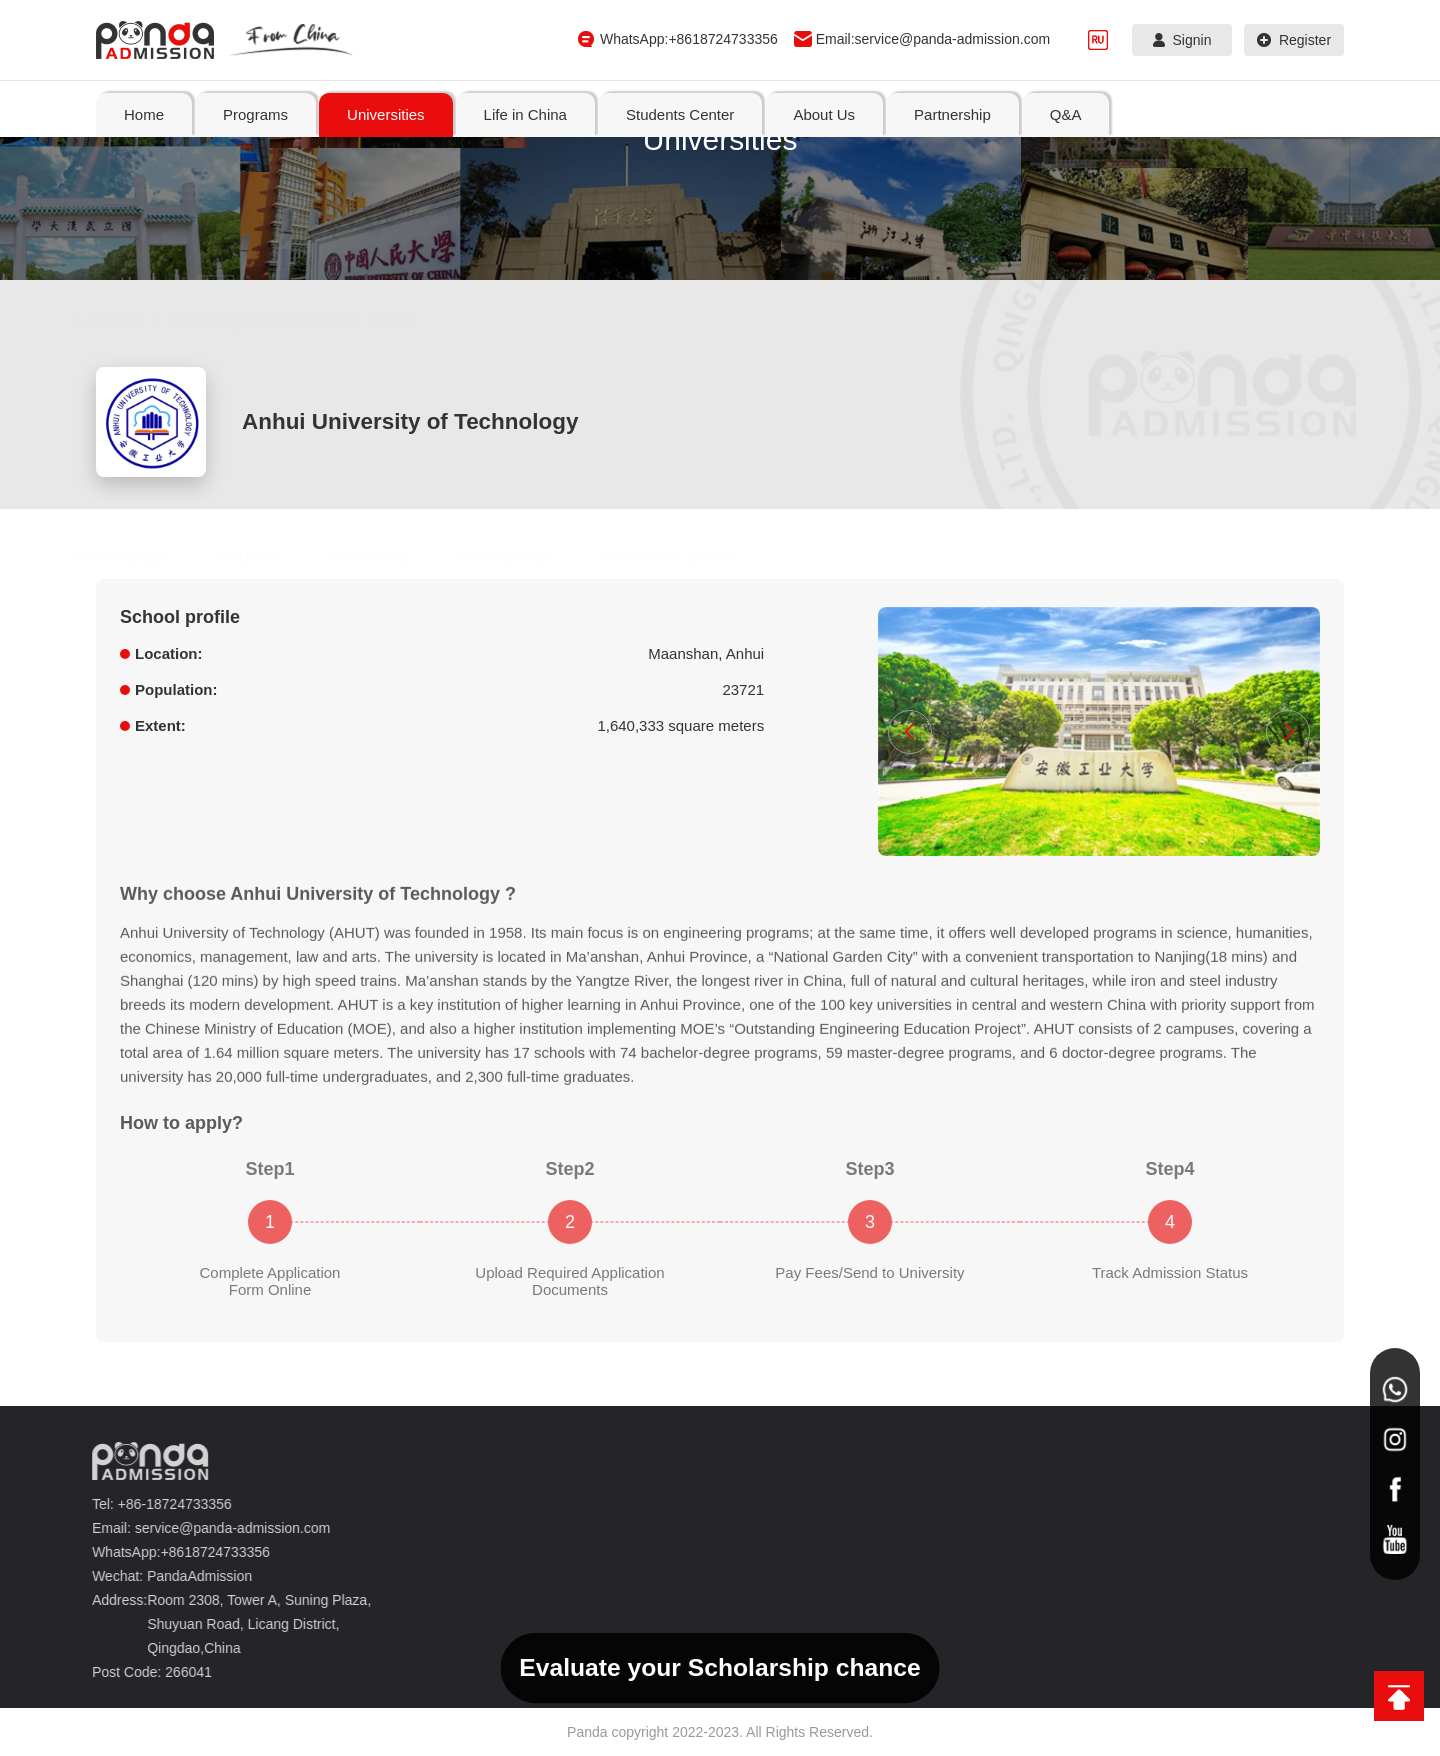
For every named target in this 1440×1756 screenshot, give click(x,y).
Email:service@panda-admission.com (933, 39)
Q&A (1338, 1460)
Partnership (1232, 1460)
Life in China (753, 1460)
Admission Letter (686, 556)
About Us (1111, 1460)
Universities (622, 1460)
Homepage (142, 556)
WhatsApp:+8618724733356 (689, 39)
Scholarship (524, 556)
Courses (269, 556)
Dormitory (390, 556)
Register (1294, 40)
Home (144, 114)
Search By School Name (275, 320)
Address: (114, 1600)
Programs (472, 1460)
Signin (1182, 40)
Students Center (898, 1460)
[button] (910, 732)
